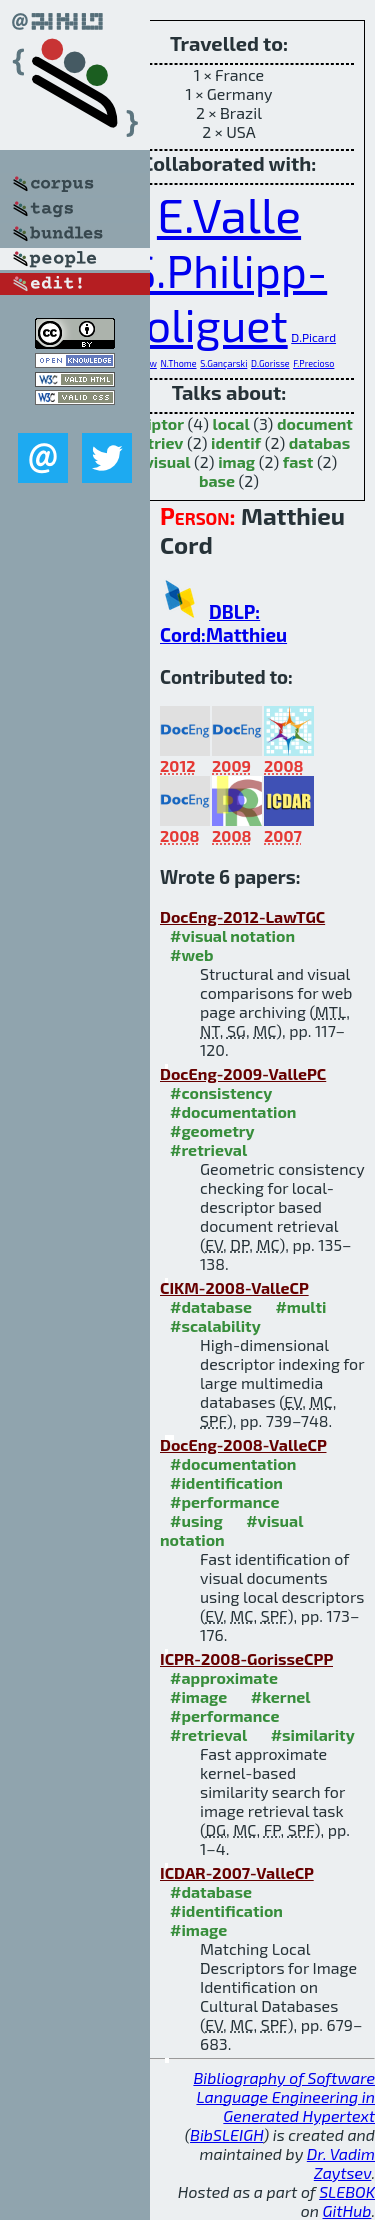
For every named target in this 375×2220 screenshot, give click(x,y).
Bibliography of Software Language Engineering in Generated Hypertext (284, 2096)
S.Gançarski (223, 363)
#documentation (233, 1111)
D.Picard (313, 337)
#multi (300, 1306)
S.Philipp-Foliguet (224, 297)
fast (298, 461)
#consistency (221, 1092)
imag (236, 461)
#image (198, 1696)
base (217, 480)
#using (196, 1520)
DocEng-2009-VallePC (243, 1073)
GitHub (347, 2210)
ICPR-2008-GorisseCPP (246, 1658)
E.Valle (229, 214)
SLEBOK (347, 2191)
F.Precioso (313, 363)
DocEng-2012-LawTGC (242, 916)
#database (211, 1306)
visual (168, 461)
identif (236, 442)
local (231, 423)
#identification (226, 1482)
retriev (158, 442)
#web (191, 954)
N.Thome (178, 363)
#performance (224, 1501)
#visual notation (232, 935)
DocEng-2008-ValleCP (243, 1444)
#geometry (212, 1130)
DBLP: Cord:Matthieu (223, 623)
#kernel (281, 1696)
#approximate (224, 1677)
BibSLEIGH (226, 2134)
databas (319, 442)
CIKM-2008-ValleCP (234, 1287)
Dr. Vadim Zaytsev (341, 2163)
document (315, 423)
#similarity (313, 1734)
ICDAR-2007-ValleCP (237, 1872)
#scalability (215, 1325)
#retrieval (208, 1149)
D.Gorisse (270, 363)
